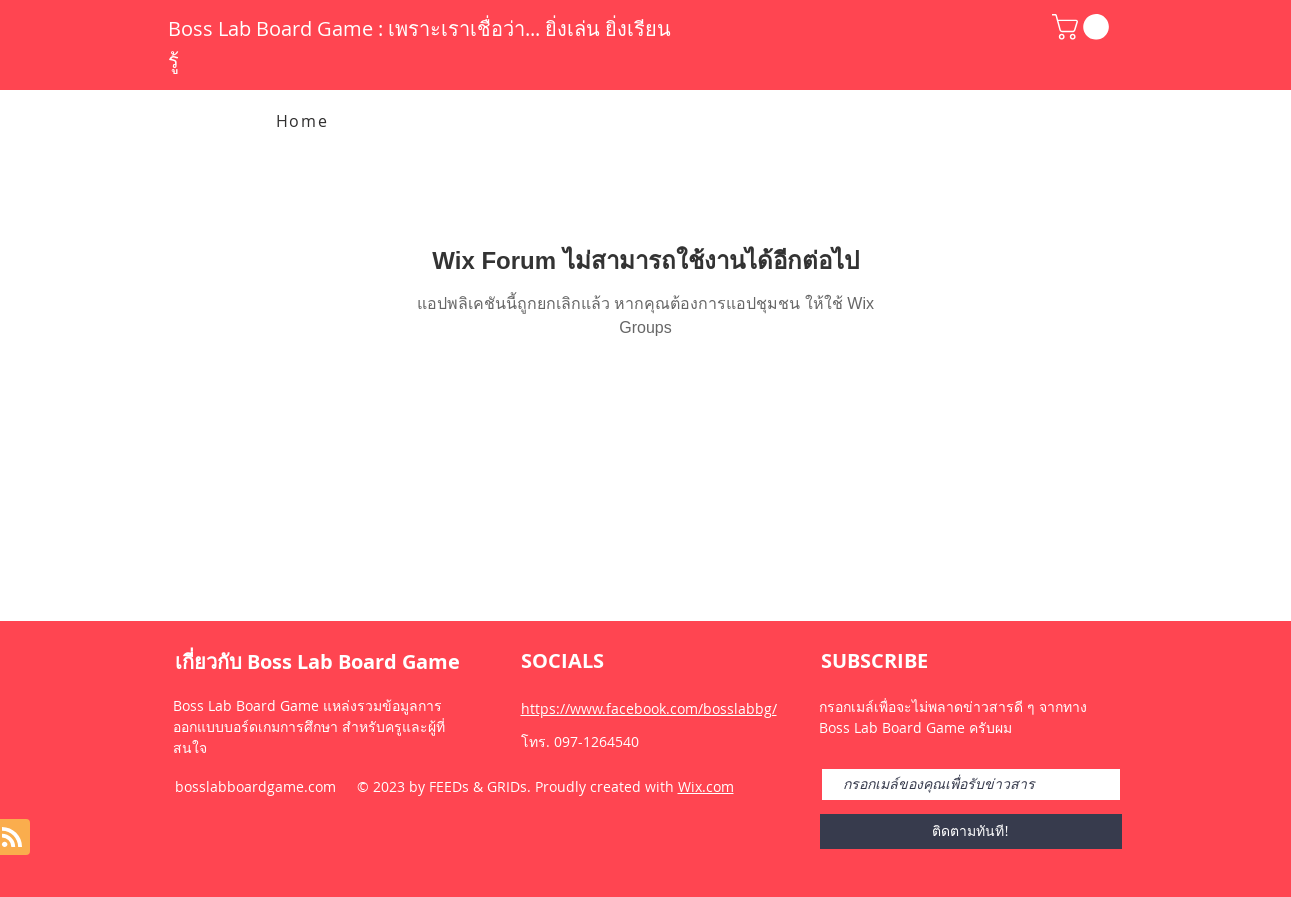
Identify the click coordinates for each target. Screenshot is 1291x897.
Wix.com (706, 786)
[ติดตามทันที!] (971, 831)
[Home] (304, 121)
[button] (1083, 27)
